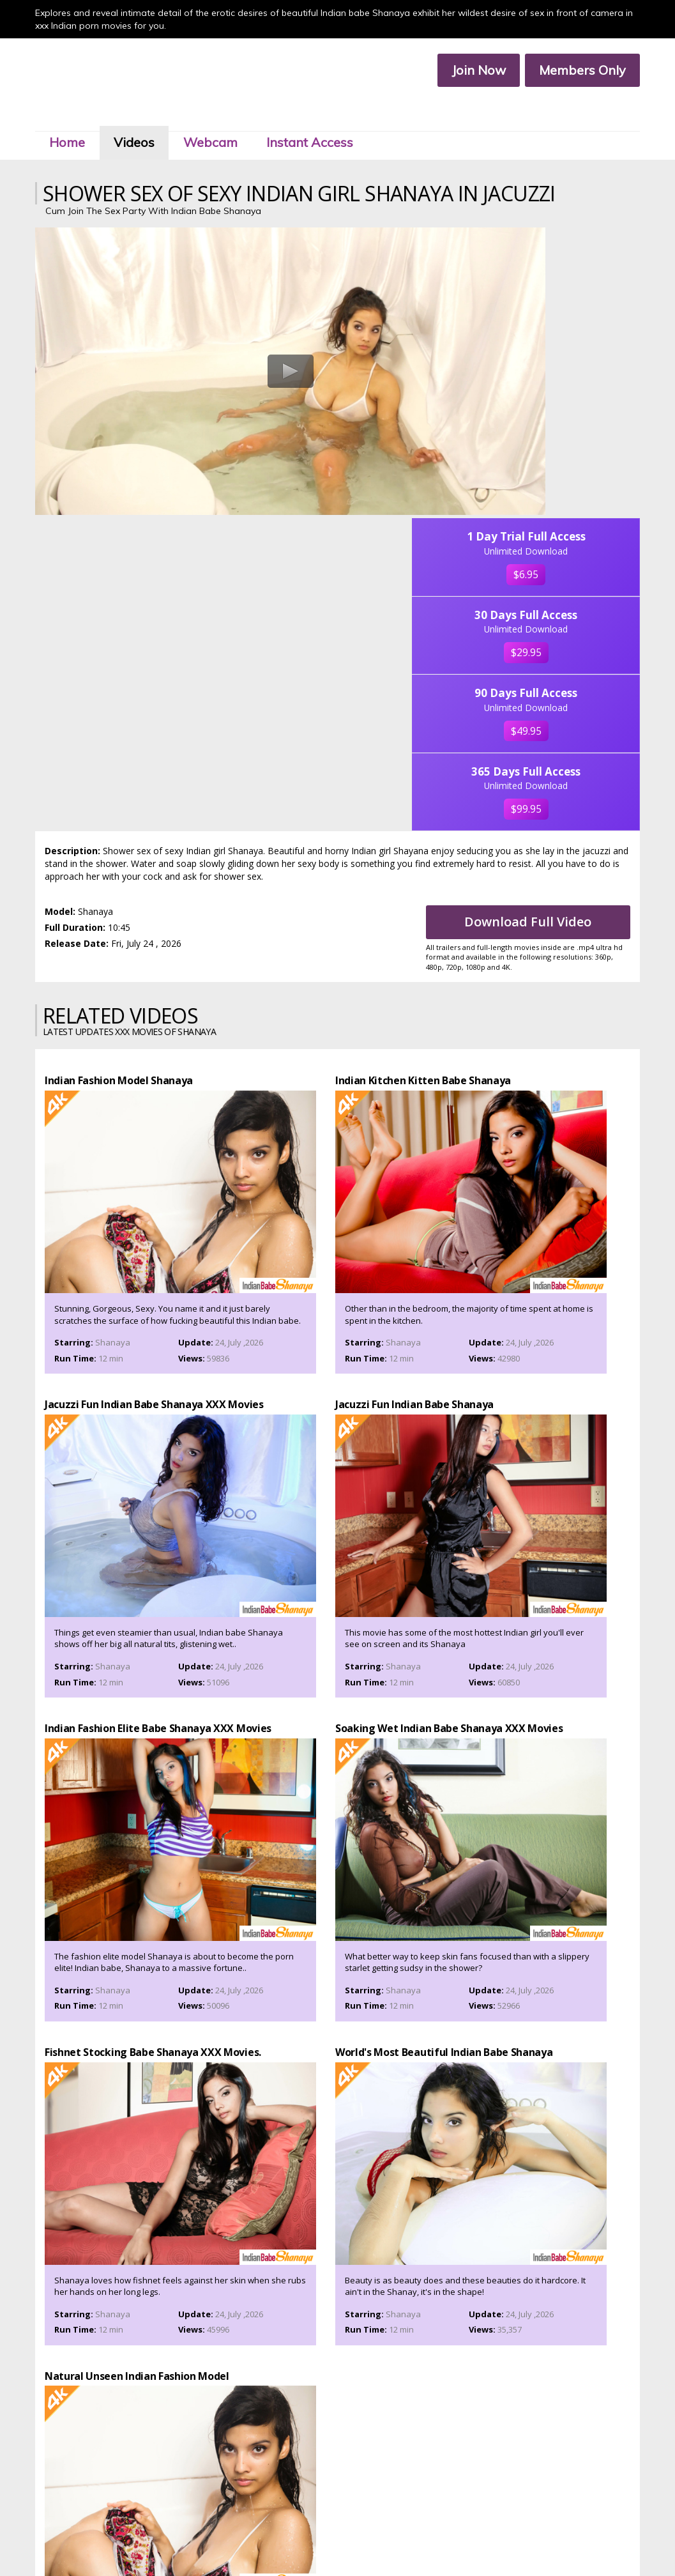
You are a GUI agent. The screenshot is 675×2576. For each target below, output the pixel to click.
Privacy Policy (317, 2540)
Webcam (217, 114)
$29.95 (573, 373)
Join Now (471, 71)
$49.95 (573, 472)
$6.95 (573, 274)
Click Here (449, 2490)
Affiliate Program (459, 2529)
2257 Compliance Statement (400, 2540)
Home (74, 114)
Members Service (388, 2529)
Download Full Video (534, 685)
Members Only (575, 71)
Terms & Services (254, 2540)
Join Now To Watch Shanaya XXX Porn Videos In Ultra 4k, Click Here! (338, 2028)
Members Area (251, 2529)
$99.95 (573, 571)
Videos (141, 114)
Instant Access (316, 114)
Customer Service (318, 2529)
